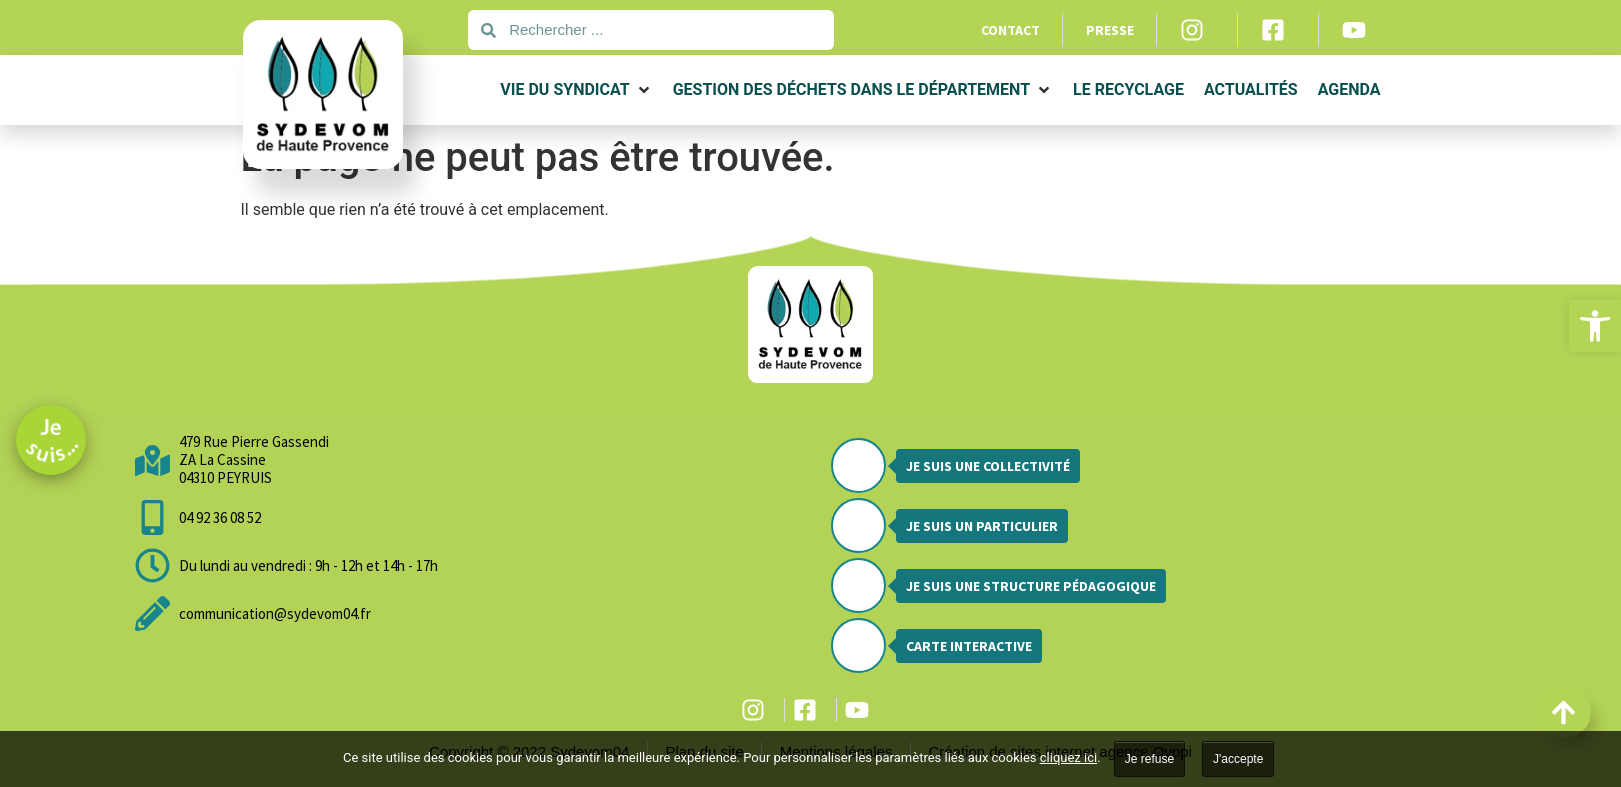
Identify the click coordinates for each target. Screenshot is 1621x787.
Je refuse (1149, 759)
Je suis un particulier (982, 526)
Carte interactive (969, 646)
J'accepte (1238, 759)
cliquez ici (1068, 757)
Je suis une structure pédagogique (1031, 586)
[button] (1595, 326)
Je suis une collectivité (988, 466)
